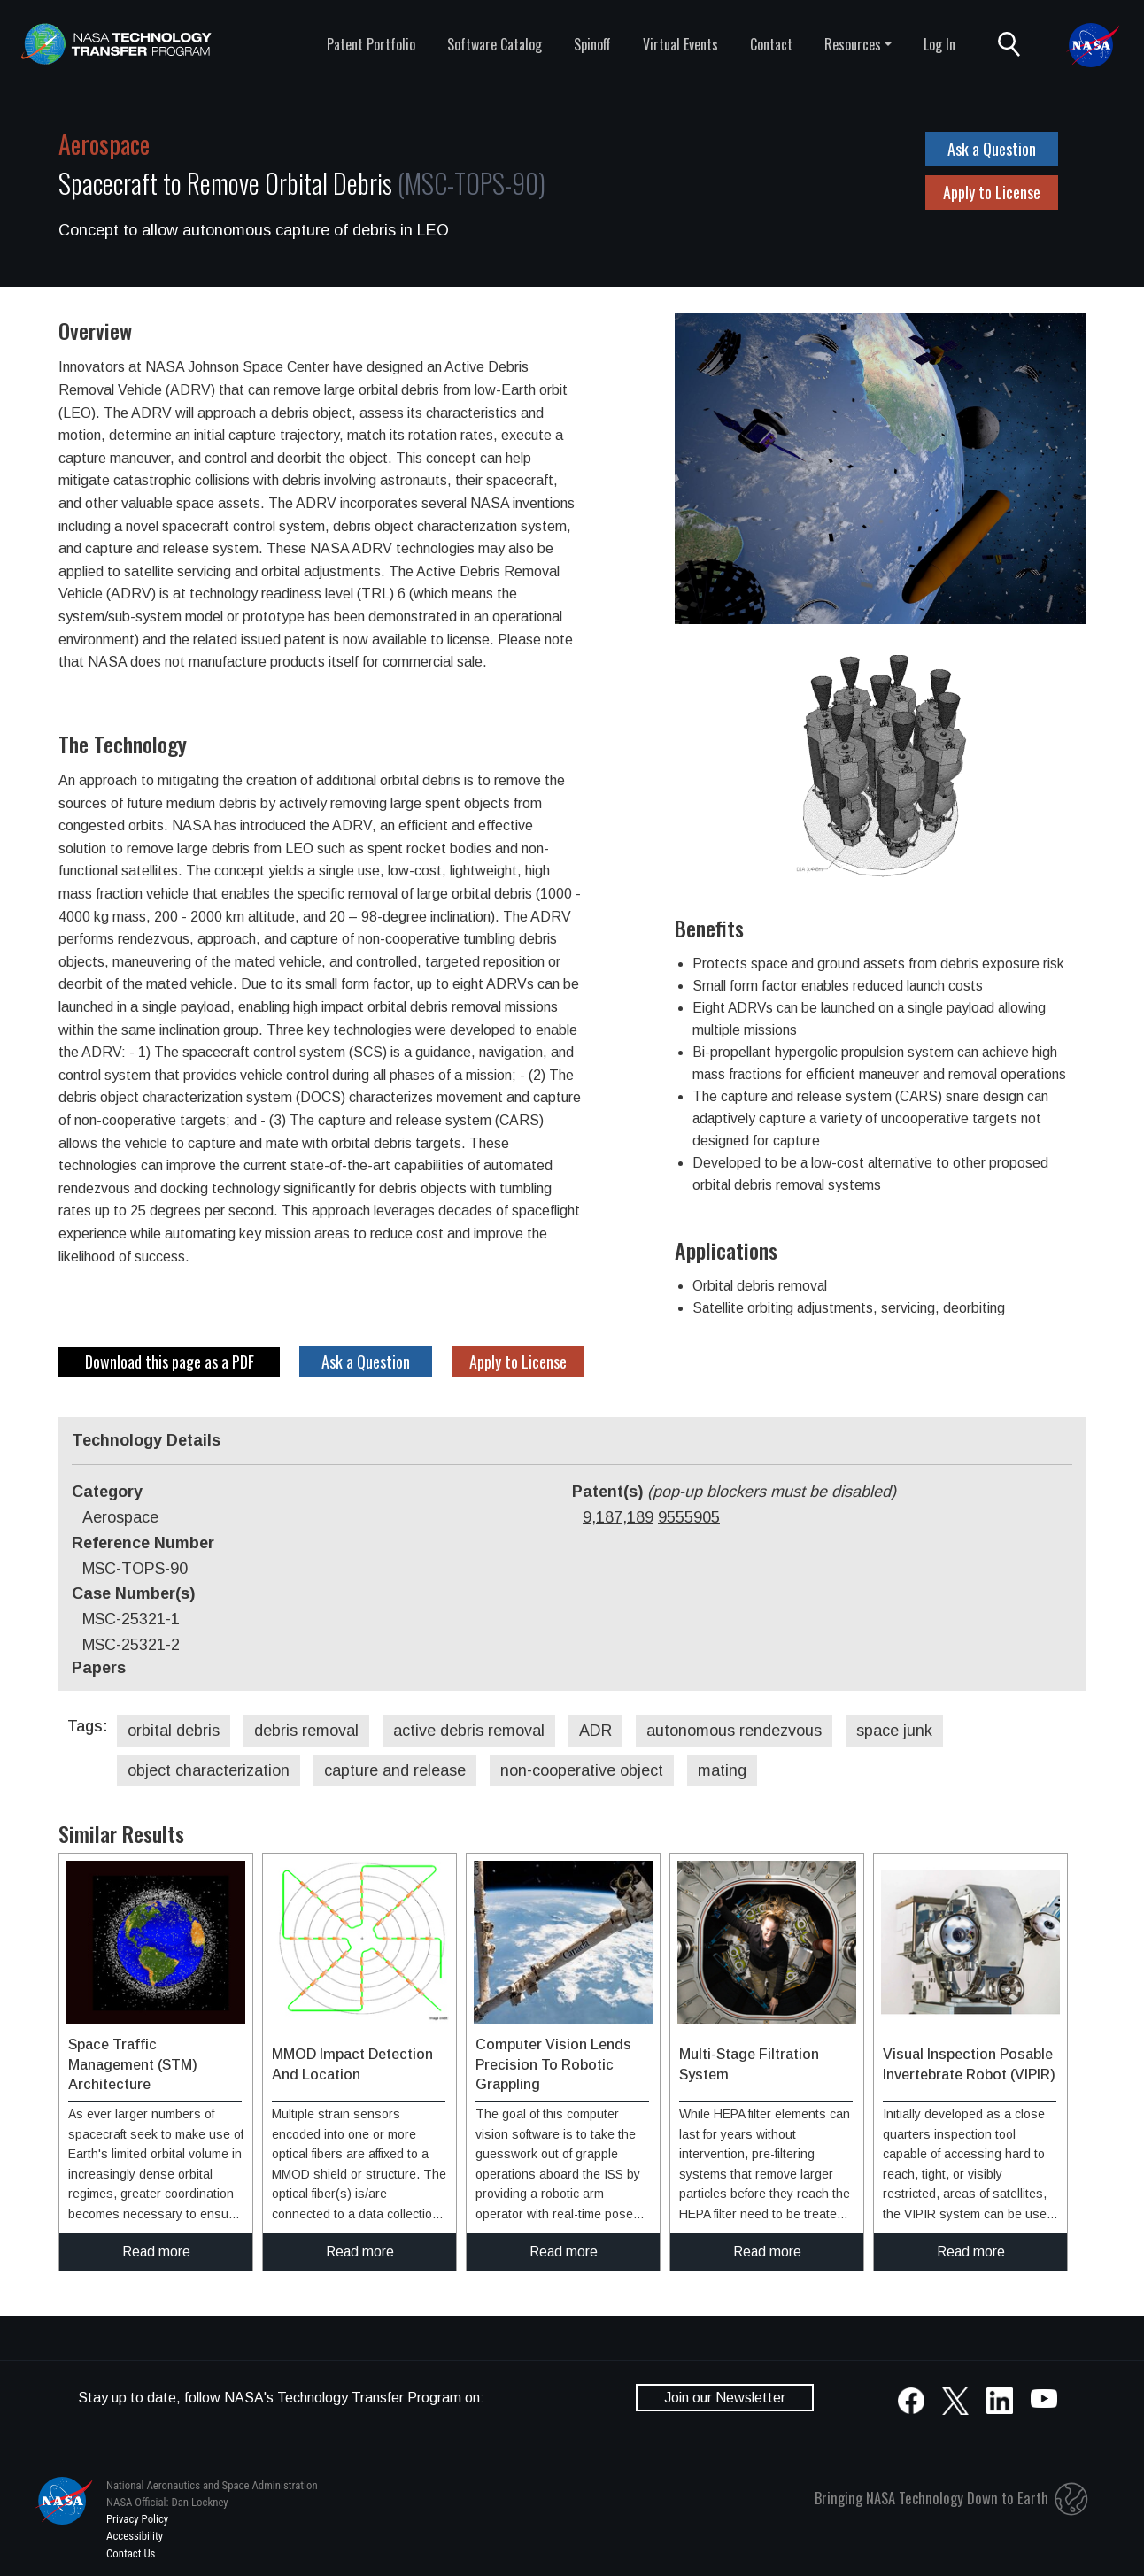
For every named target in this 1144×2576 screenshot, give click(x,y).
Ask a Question (991, 148)
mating (722, 1770)
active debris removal (469, 1730)
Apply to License (991, 192)
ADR (595, 1730)
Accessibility (134, 2535)
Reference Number (143, 1543)
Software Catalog (494, 44)
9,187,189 (618, 1517)
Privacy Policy (137, 2519)
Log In (939, 44)
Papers (99, 1668)
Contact (771, 44)
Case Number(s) (133, 1593)
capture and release (395, 1770)
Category (107, 1491)
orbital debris (174, 1730)
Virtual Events (680, 44)
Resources (852, 44)
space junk (894, 1730)
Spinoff (592, 44)
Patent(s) (734, 1491)
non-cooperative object (581, 1770)
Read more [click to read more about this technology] (156, 2251)
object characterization (209, 1770)
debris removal (306, 1730)
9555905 (689, 1517)
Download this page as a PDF (169, 1361)
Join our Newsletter (724, 2397)
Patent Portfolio (371, 44)
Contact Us (130, 2553)
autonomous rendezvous (734, 1730)
